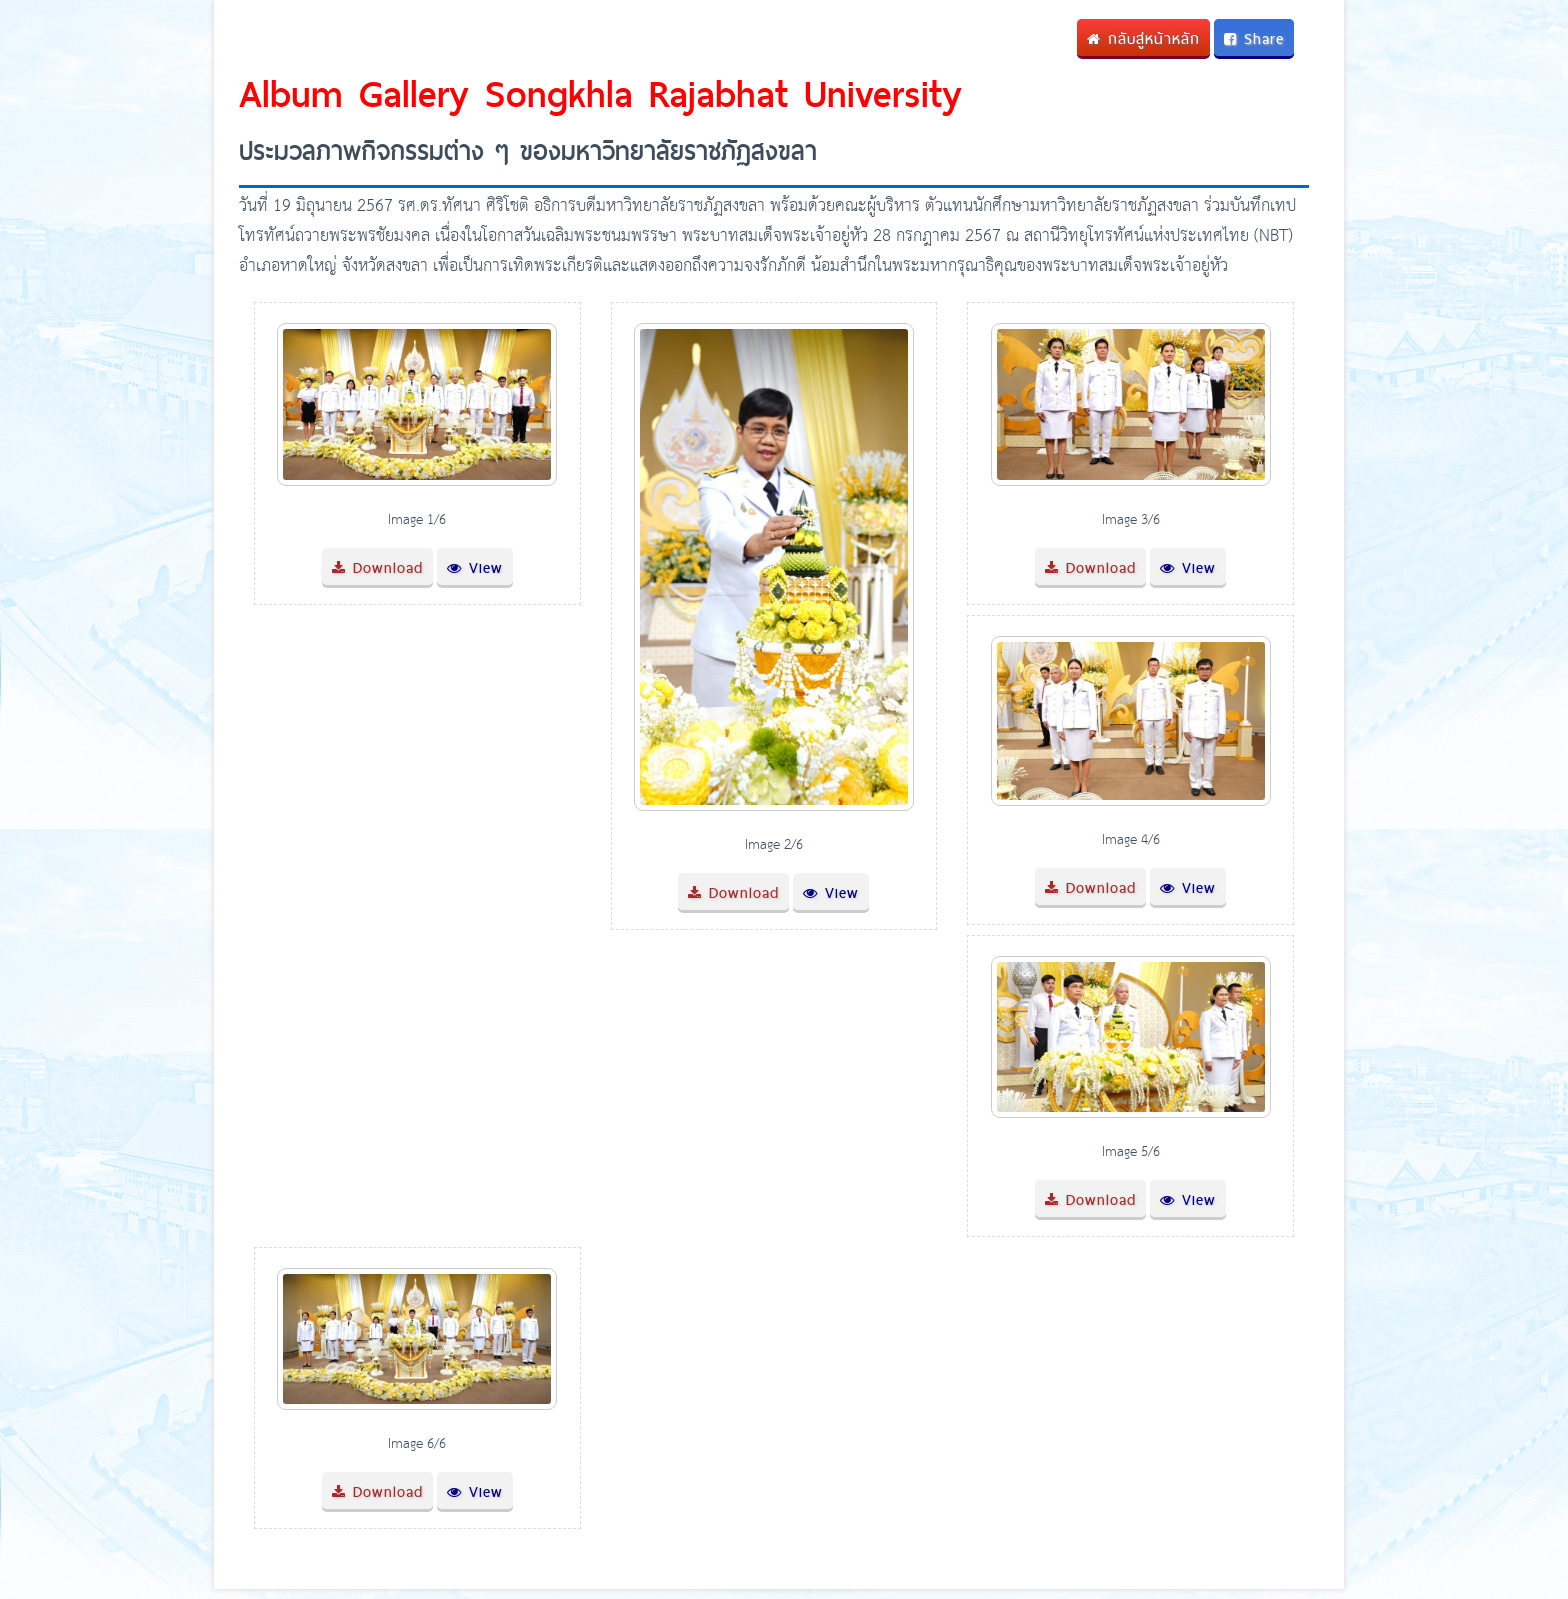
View (475, 567)
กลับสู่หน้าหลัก (1143, 38)
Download (377, 567)
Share (1254, 38)
